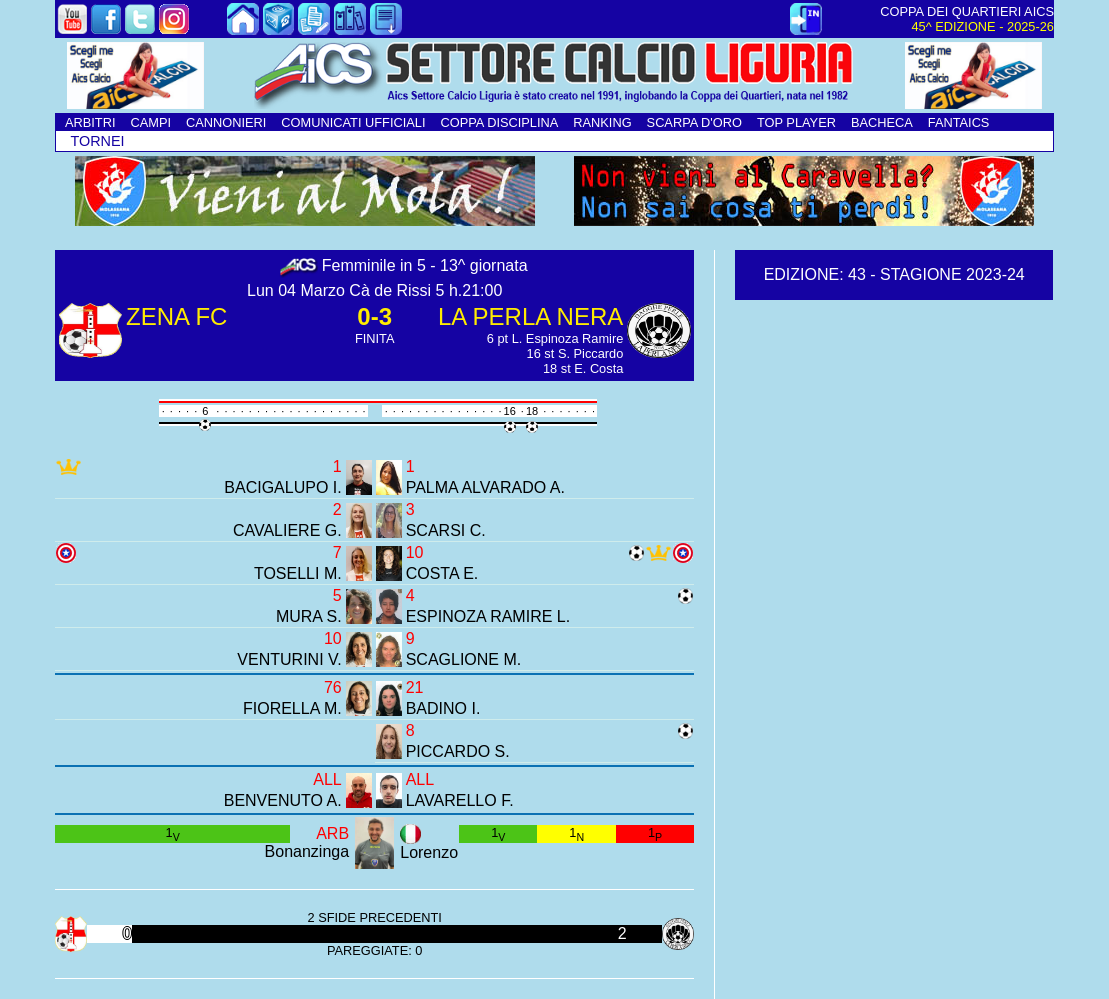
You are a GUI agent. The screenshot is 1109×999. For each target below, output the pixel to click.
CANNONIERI (226, 122)
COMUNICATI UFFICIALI (353, 122)
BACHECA (882, 122)
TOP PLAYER (796, 122)
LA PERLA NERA (530, 316)
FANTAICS (959, 122)
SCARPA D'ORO (694, 122)
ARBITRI (90, 122)
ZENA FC (176, 316)
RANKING (602, 122)
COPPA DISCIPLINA (499, 122)
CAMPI (150, 122)
